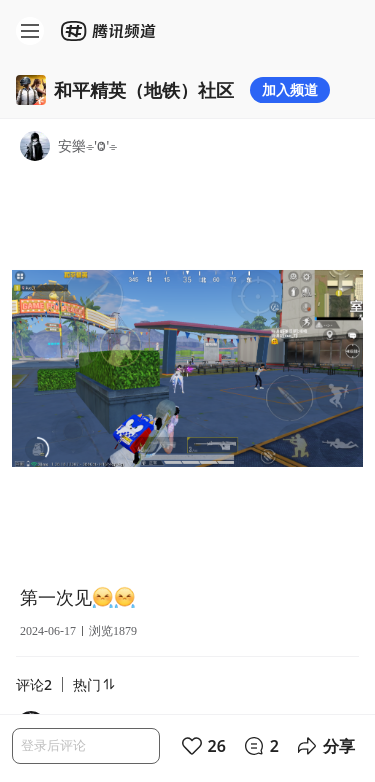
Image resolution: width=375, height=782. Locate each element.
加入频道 (290, 89)
